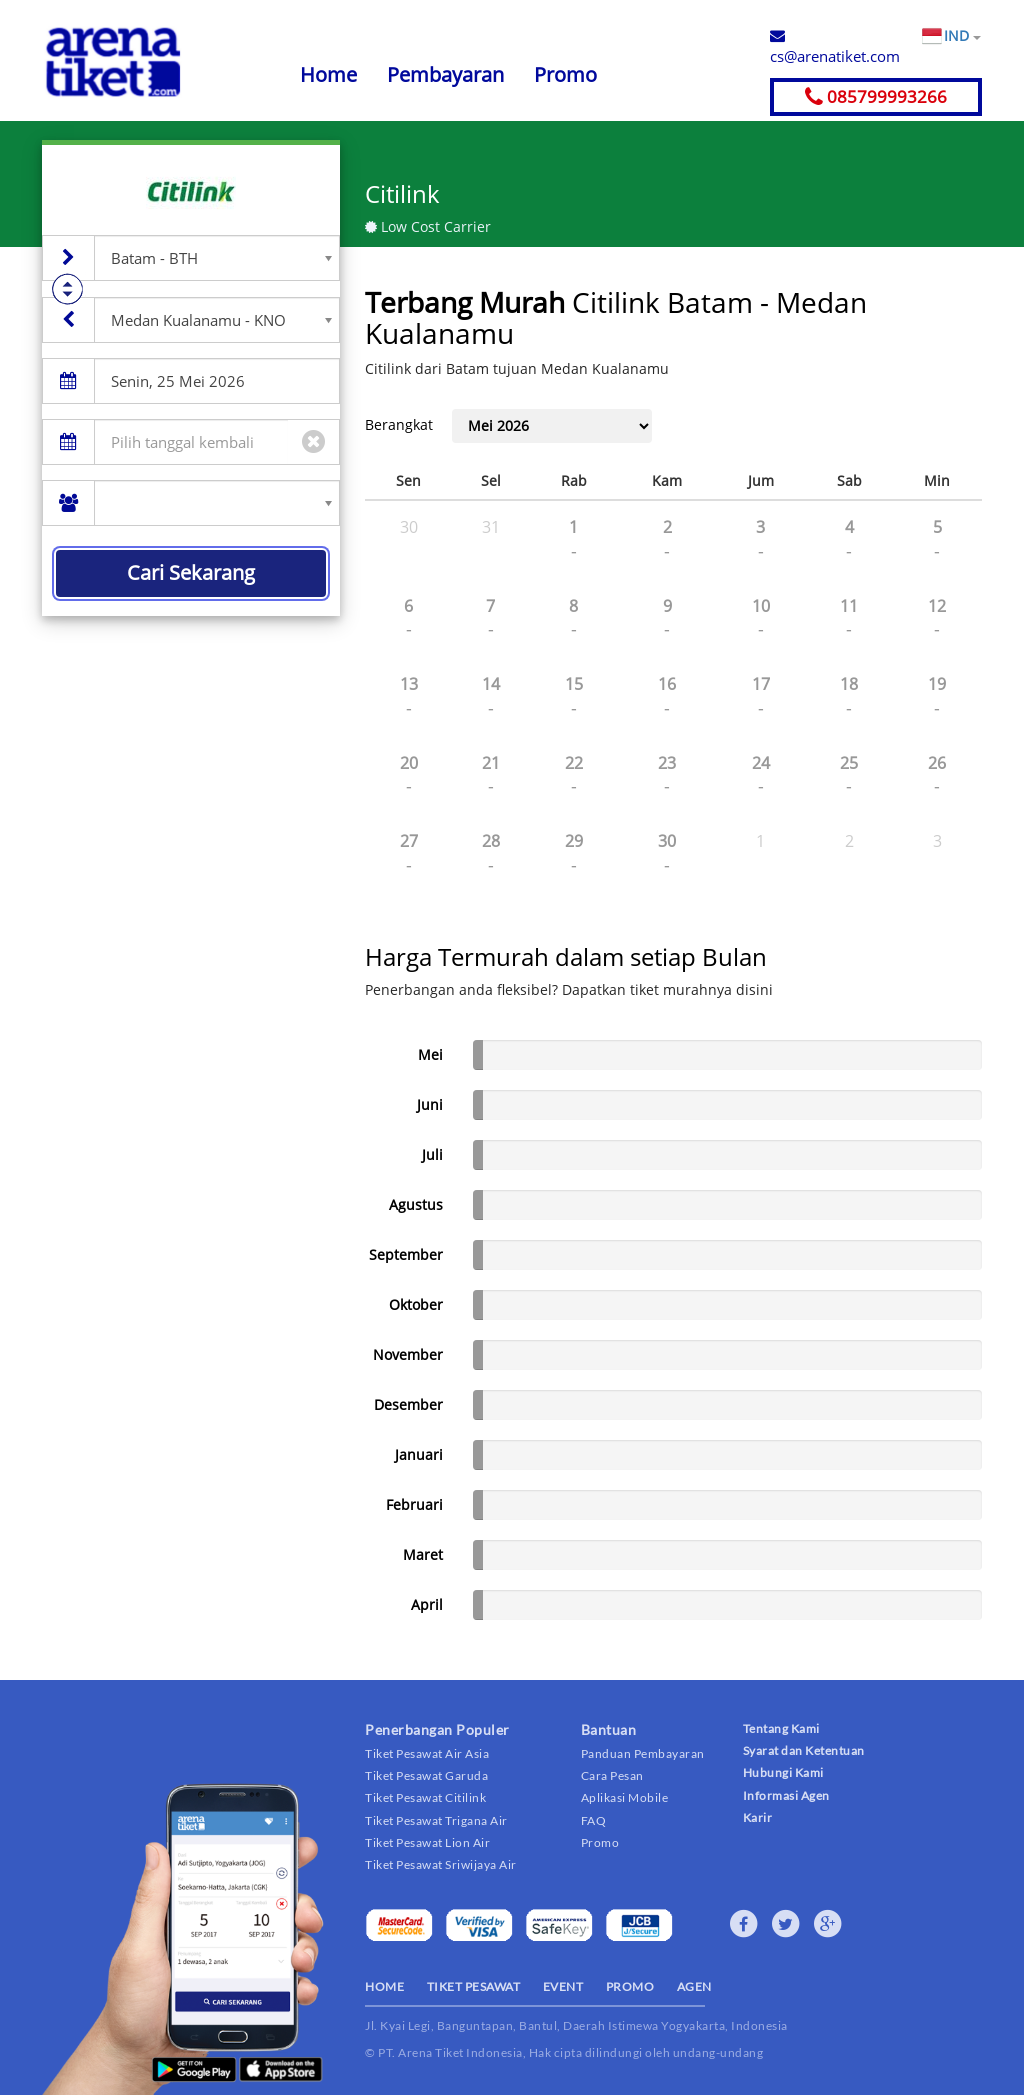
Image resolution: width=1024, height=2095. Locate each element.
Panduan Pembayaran (643, 1753)
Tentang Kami (781, 1728)
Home (328, 74)
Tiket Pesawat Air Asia (427, 1753)
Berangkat (399, 424)
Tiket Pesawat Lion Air (427, 1842)
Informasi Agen (786, 1795)
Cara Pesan (612, 1775)
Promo (565, 74)
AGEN (694, 1986)
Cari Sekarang (191, 572)
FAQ (594, 1820)
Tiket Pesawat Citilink (425, 1797)
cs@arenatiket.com (835, 47)
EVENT (563, 1986)
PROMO (630, 1986)
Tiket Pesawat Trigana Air (436, 1820)
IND (962, 36)
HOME (384, 1986)
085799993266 (876, 96)
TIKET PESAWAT (474, 1986)
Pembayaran (445, 74)
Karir (758, 1817)
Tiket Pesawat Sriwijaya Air (441, 1864)
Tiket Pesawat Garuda (426, 1775)
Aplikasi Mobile (625, 1797)
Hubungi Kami (783, 1772)
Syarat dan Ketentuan (804, 1750)
